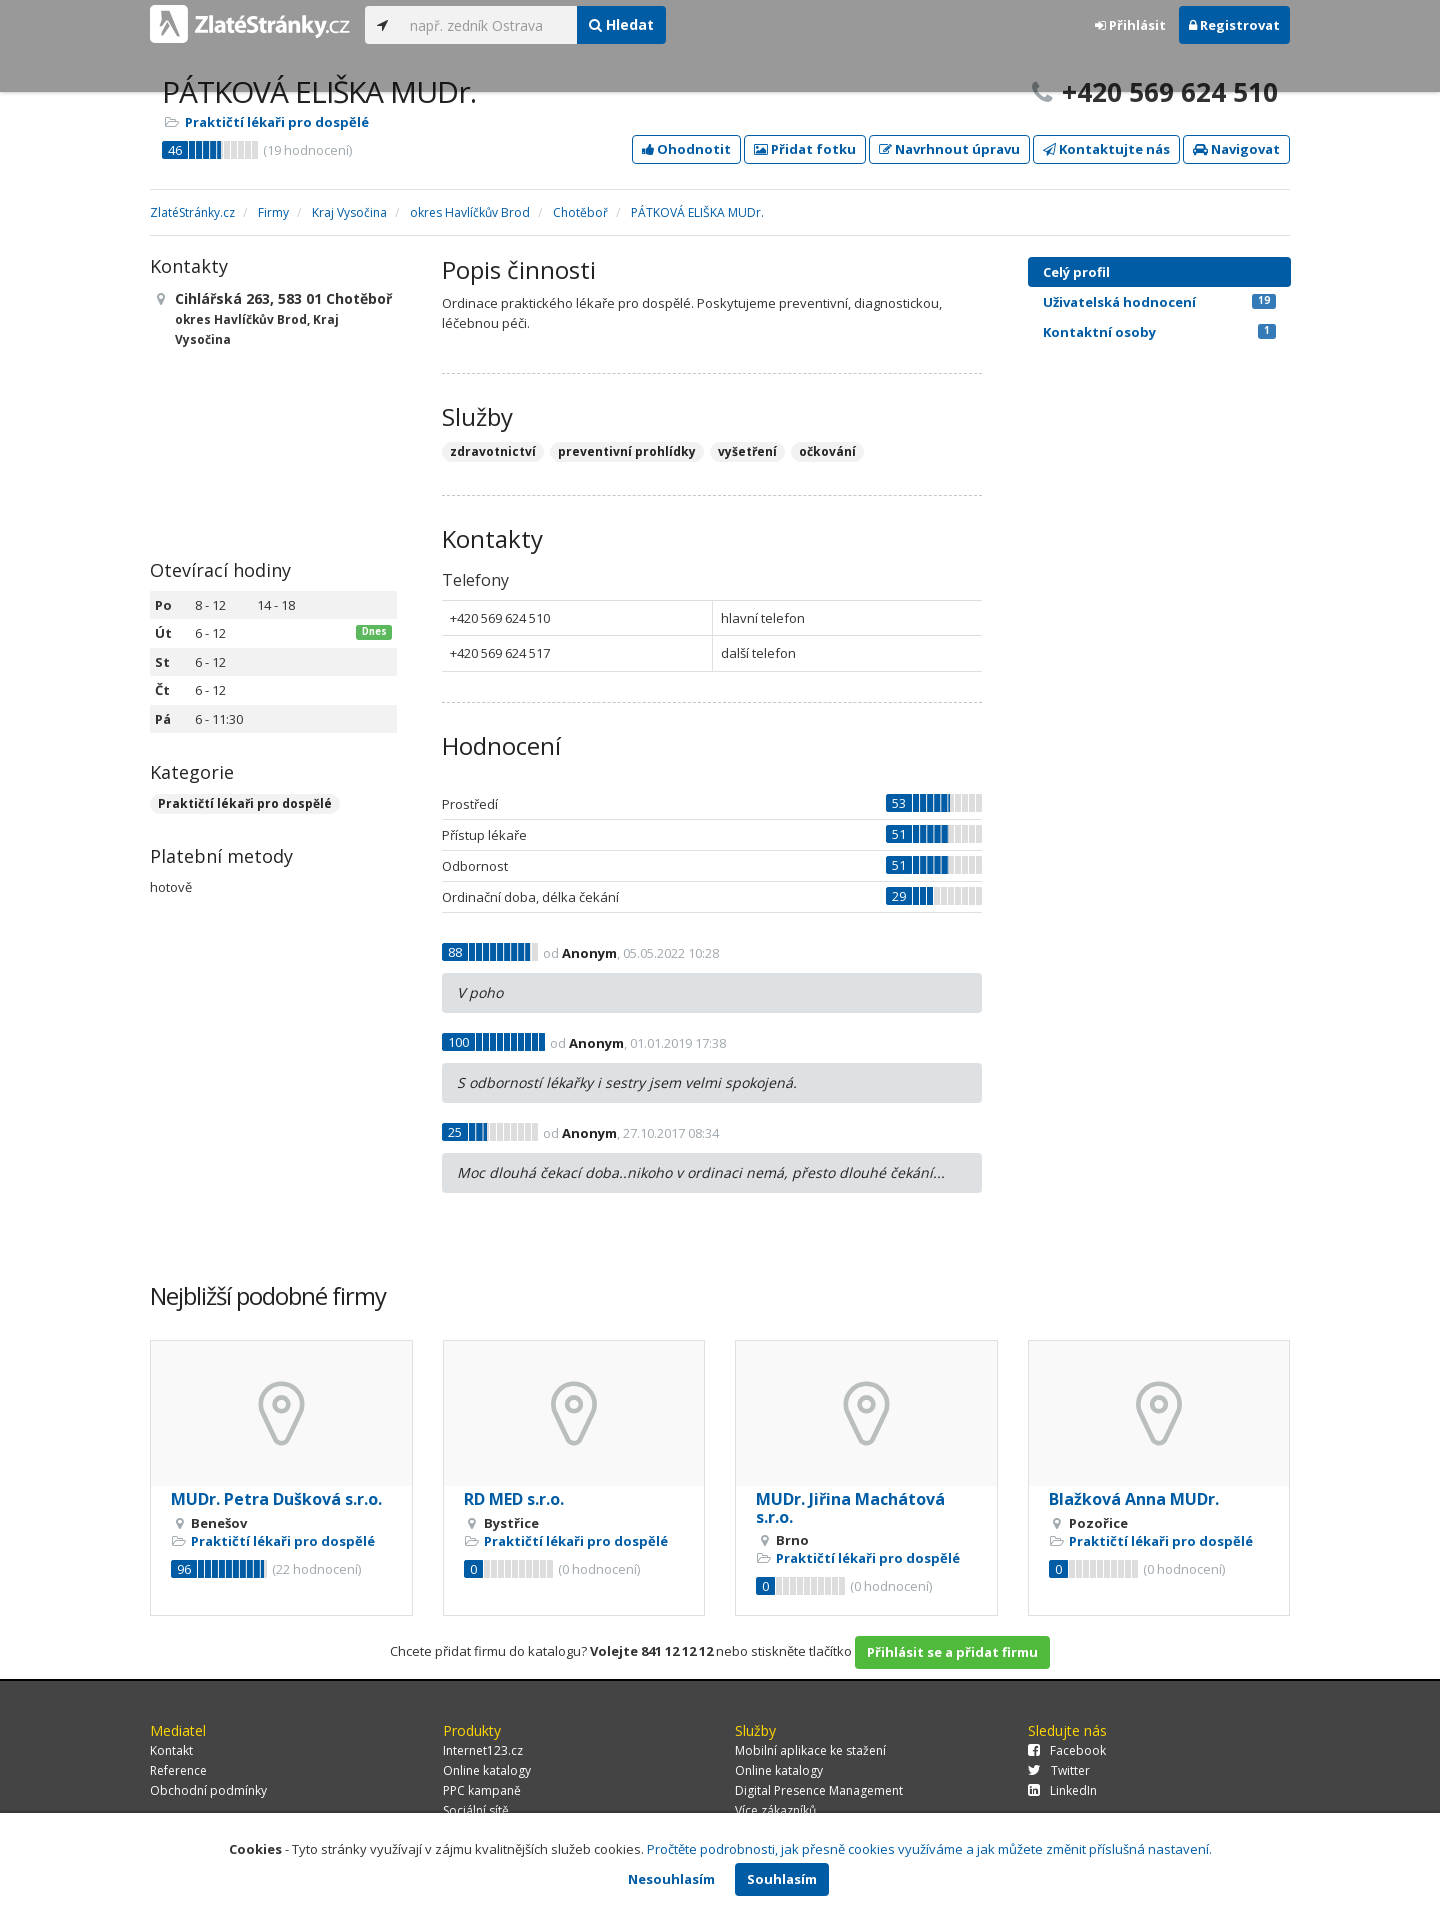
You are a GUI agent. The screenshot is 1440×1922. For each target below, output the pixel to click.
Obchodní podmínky (208, 1790)
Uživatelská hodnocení (1159, 302)
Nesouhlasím (671, 1879)
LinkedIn (1062, 1790)
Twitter (1059, 1770)
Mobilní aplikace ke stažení (810, 1750)
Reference (178, 1770)
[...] (488, 25)
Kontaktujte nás (1106, 149)
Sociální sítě (476, 1810)
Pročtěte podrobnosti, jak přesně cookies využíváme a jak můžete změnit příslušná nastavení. (929, 1849)
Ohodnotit (686, 149)
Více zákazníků (775, 1810)
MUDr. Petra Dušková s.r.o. (276, 1499)
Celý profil (1076, 272)
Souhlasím (782, 1879)
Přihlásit (1130, 25)
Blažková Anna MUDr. (1134, 1499)
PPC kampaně (482, 1790)
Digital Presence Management (819, 1790)
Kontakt (171, 1750)
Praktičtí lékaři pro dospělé (277, 122)
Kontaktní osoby (1159, 332)
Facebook (1067, 1750)
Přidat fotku (805, 149)
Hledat (621, 24)
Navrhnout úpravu (949, 149)
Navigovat (1236, 149)
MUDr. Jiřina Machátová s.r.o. (850, 1508)
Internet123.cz (483, 1750)
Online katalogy (487, 1770)
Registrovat (1234, 25)
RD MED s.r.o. (514, 1499)
